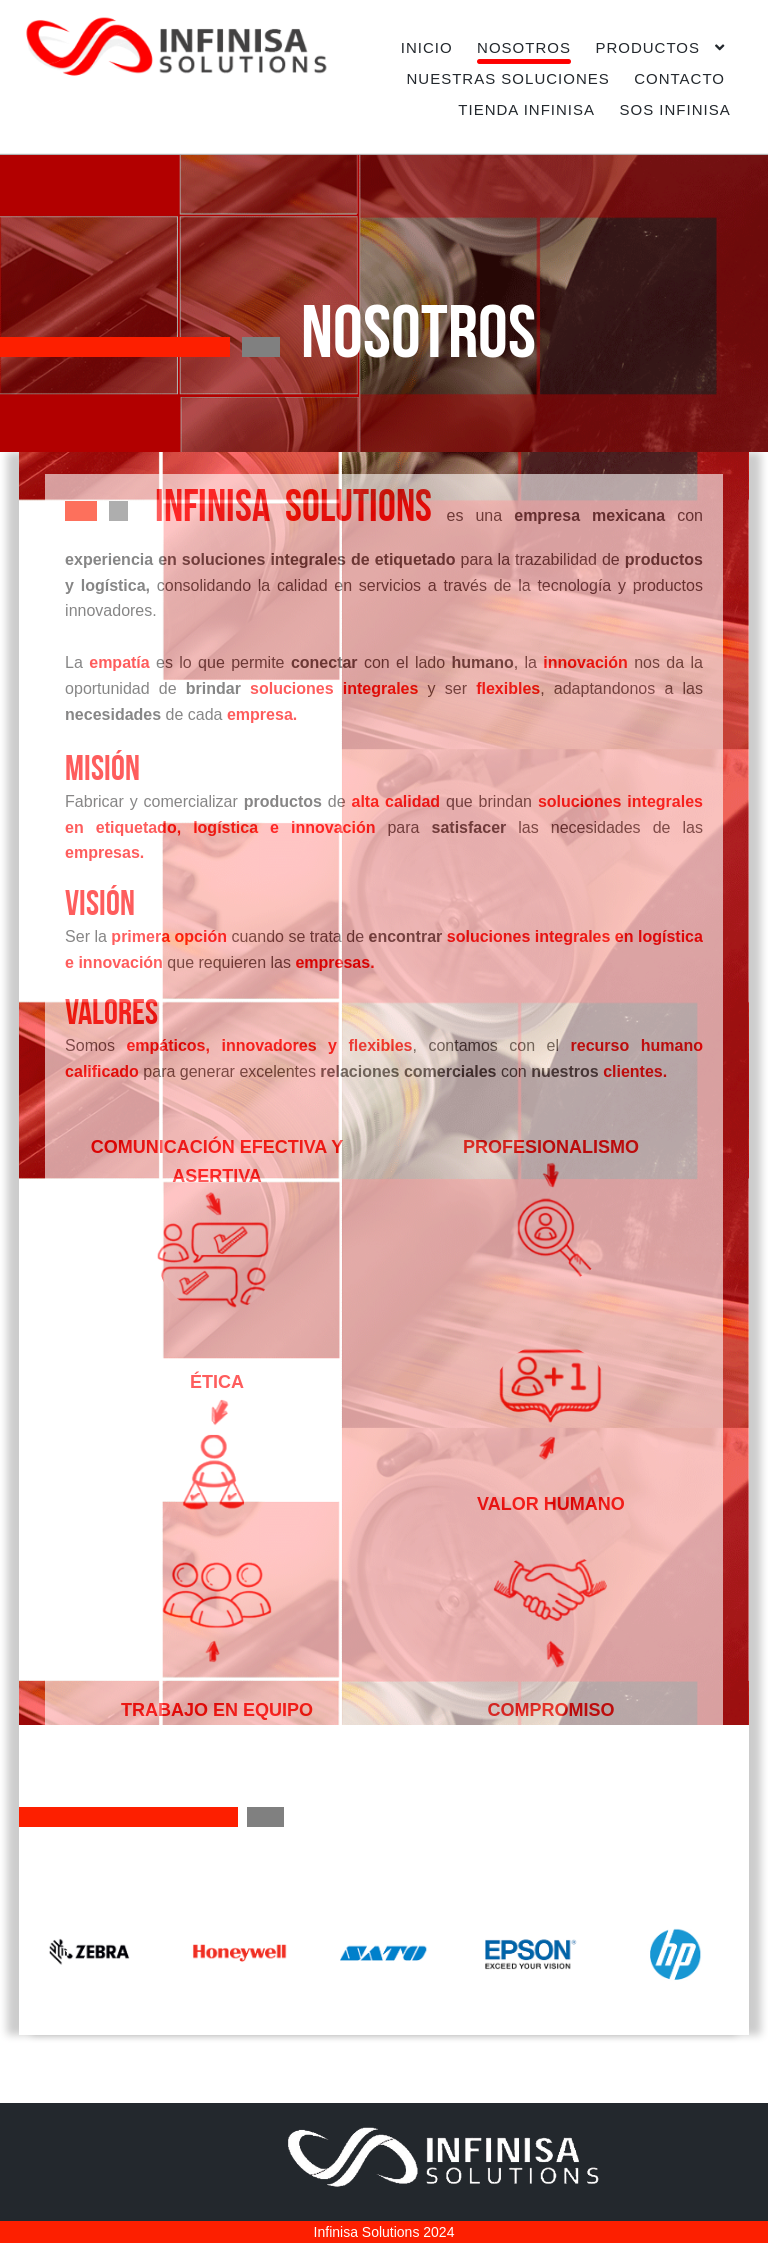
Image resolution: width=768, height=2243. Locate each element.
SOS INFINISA (674, 109)
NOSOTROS (524, 47)
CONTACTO (679, 78)
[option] (92, 1952)
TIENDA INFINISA (526, 109)
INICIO (427, 47)
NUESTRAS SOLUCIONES (508, 78)
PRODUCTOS (647, 47)
